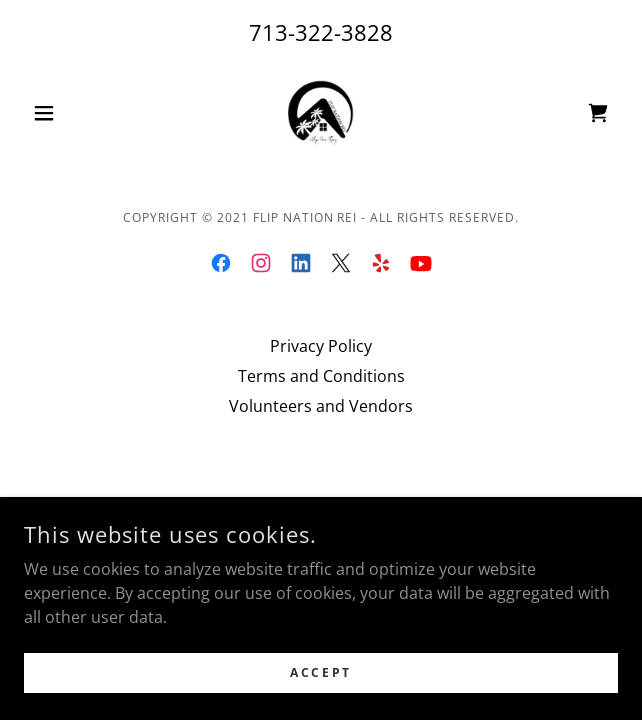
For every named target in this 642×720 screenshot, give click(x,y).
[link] (321, 113)
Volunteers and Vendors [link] (321, 406)
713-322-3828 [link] (321, 32)
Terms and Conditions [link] (321, 376)
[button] (68, 113)
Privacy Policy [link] (321, 346)
